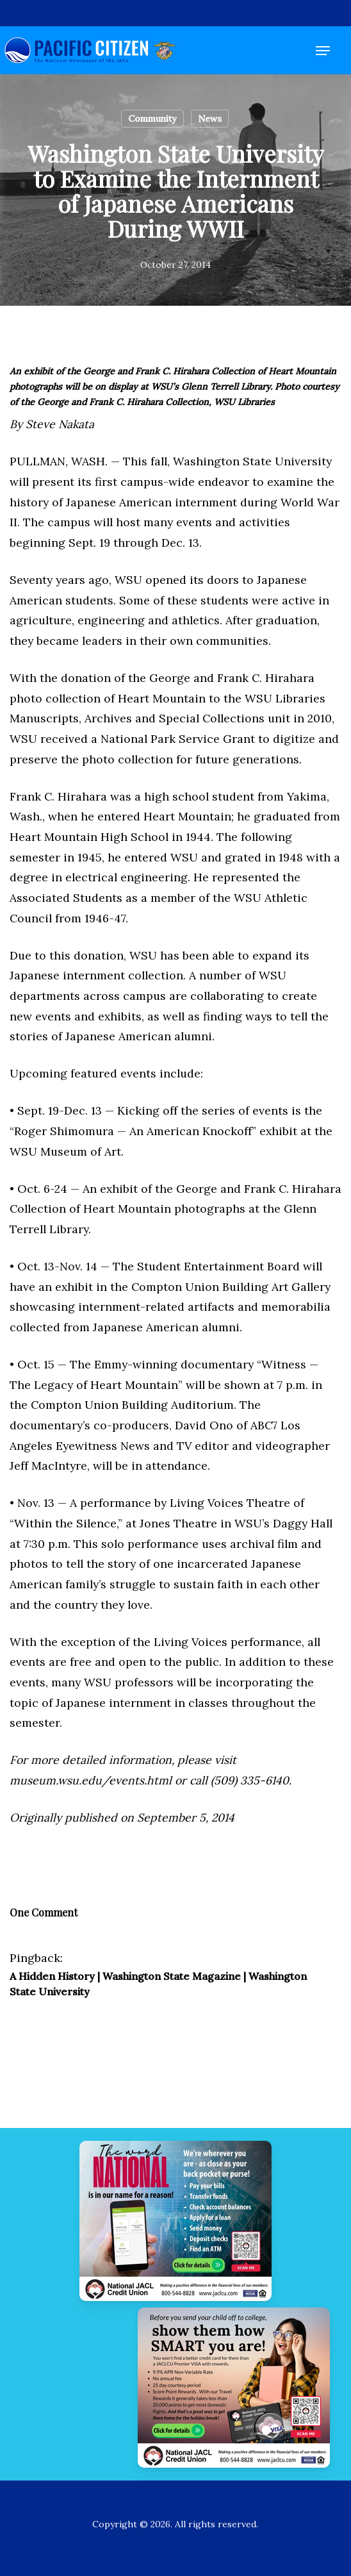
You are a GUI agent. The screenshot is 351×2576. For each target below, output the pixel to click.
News (210, 118)
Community (152, 118)
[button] (323, 50)
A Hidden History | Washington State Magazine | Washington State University (158, 1984)
